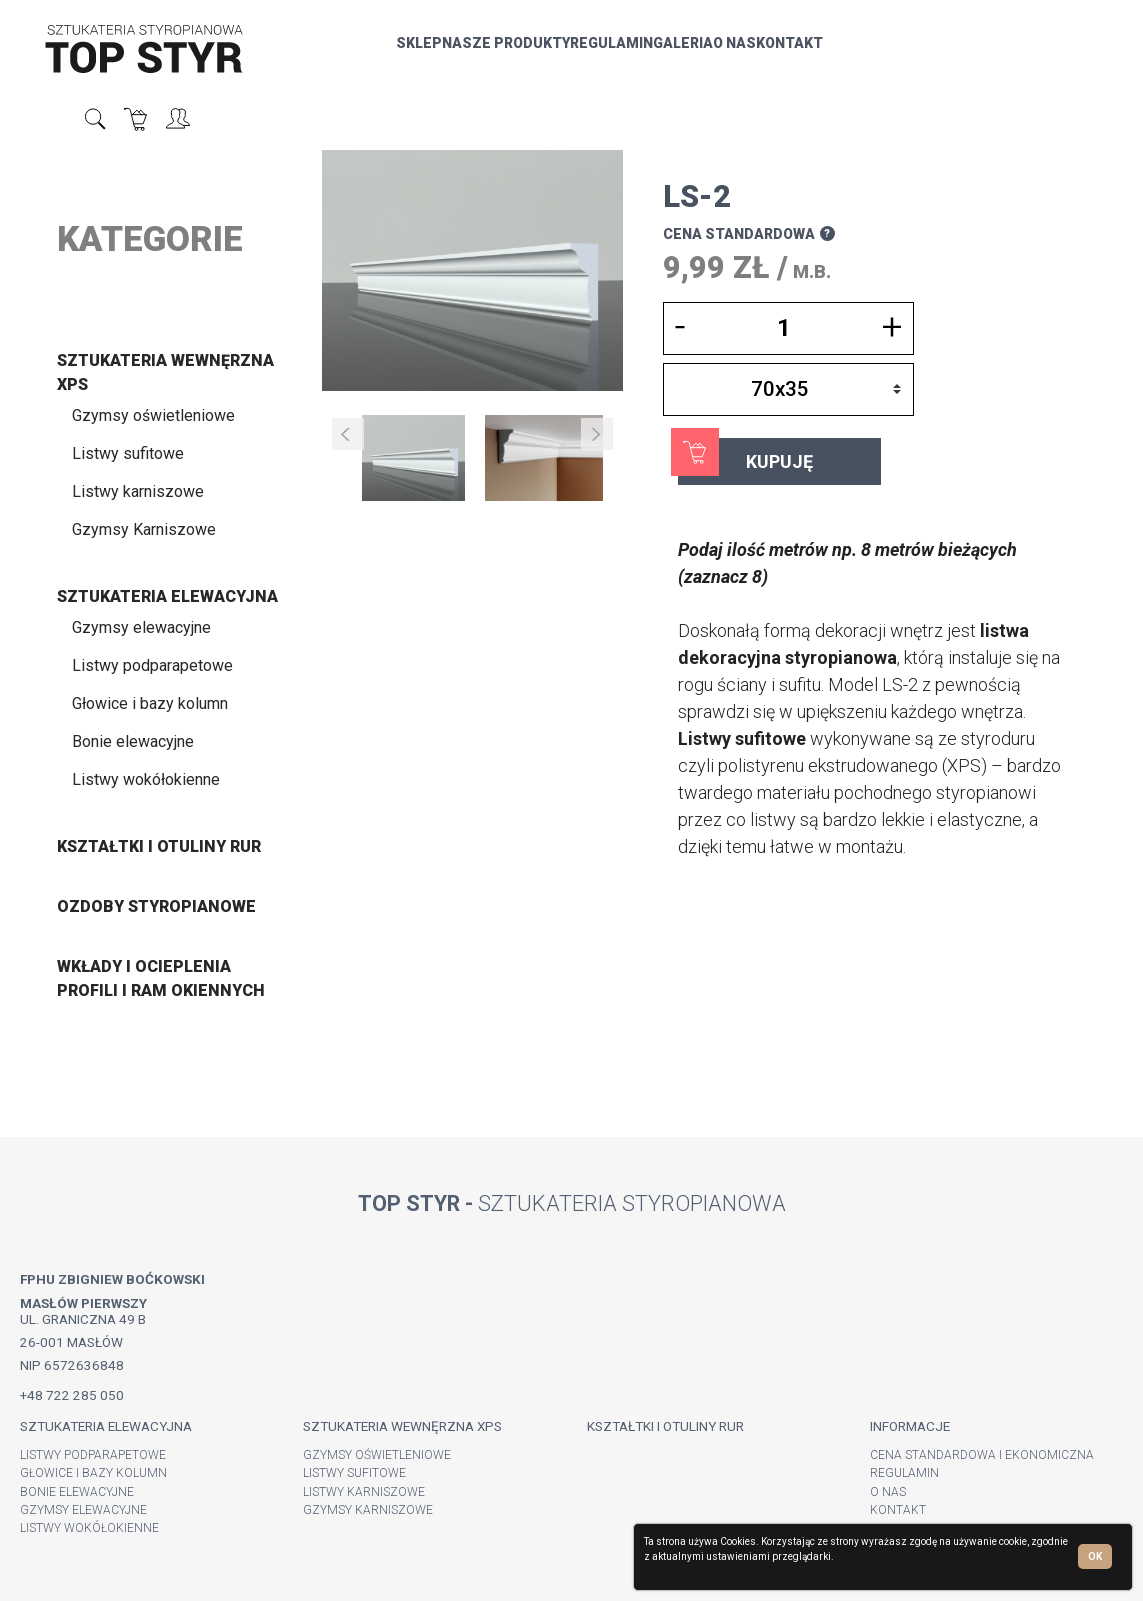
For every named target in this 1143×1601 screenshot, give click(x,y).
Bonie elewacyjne (133, 741)
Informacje (910, 1426)
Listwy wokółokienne (146, 779)
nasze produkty (429, 54)
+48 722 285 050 (72, 1395)
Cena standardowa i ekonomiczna (982, 1455)
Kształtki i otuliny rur (159, 846)
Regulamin (534, 54)
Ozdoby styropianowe (156, 906)
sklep (342, 54)
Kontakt (712, 54)
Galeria (606, 54)
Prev (348, 434)
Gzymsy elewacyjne (141, 627)
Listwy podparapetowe (152, 665)
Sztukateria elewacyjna (167, 596)
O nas (657, 54)
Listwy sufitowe (128, 453)
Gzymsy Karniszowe (144, 529)
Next (597, 434)
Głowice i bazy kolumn (150, 703)
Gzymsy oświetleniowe (153, 415)
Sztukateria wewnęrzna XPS (402, 1426)
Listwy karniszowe (138, 491)
